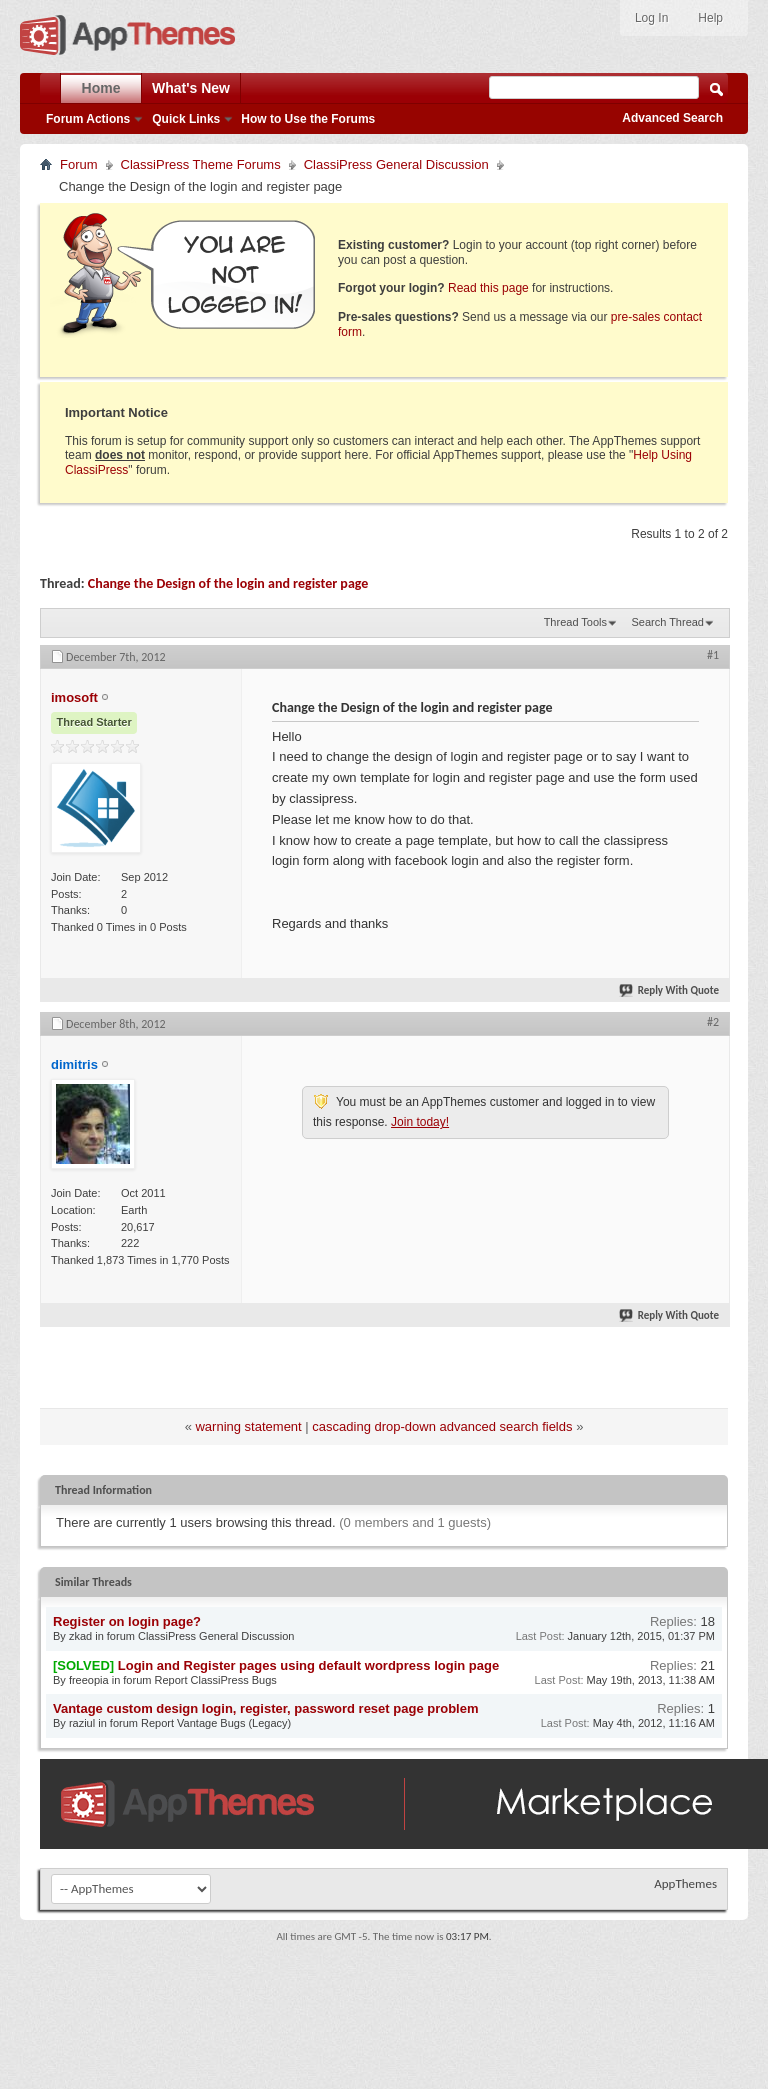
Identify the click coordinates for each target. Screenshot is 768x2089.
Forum (79, 164)
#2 (713, 1022)
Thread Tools (575, 622)
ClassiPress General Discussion (396, 164)
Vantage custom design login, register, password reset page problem (266, 1708)
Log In (651, 18)
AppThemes (685, 1883)
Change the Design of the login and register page (228, 583)
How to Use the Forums (308, 119)
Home (101, 88)
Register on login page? (127, 1621)
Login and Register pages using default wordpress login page (308, 1665)
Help (710, 18)
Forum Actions (88, 119)
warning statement (248, 1426)
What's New (191, 88)
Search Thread (667, 622)
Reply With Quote (670, 990)
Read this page (488, 288)
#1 (713, 655)
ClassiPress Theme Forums (201, 164)
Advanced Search (672, 118)
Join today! (420, 1122)
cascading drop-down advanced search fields (442, 1426)
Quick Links (186, 119)
